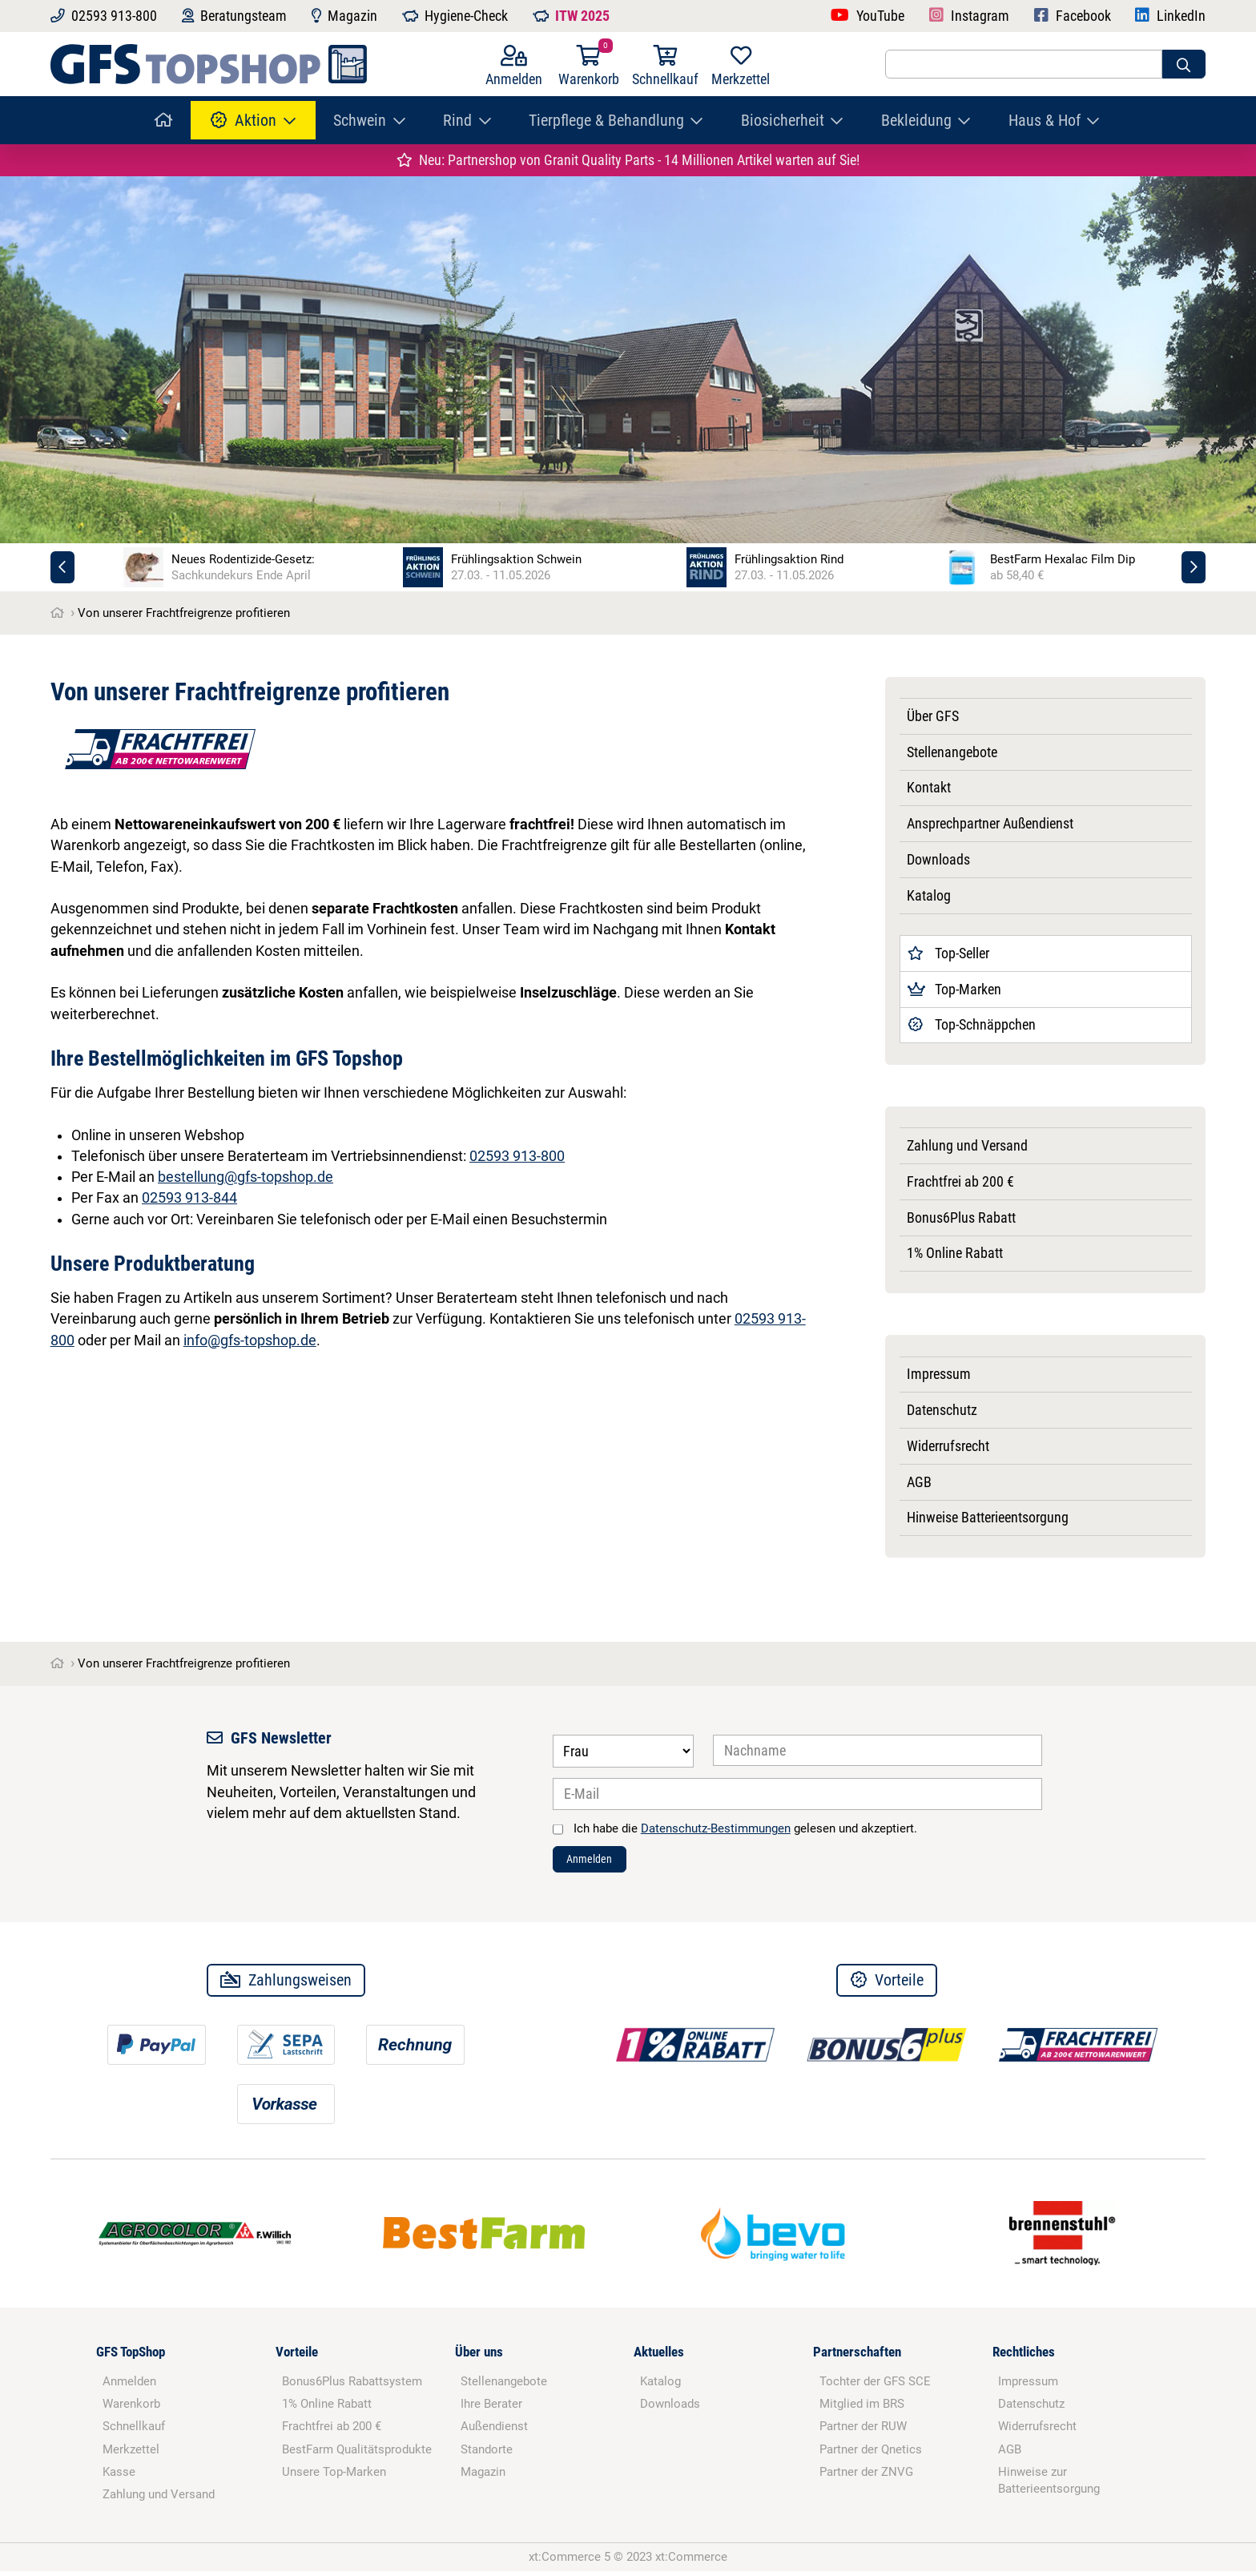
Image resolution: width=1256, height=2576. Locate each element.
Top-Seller (949, 953)
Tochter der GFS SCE (875, 2386)
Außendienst (494, 2432)
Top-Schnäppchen (972, 1025)
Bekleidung (916, 120)
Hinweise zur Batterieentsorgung (1049, 2485)
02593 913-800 (517, 1156)
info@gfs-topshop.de (249, 1340)
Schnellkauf (134, 2432)
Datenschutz (942, 1410)
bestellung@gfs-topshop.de (245, 1177)
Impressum (939, 1374)
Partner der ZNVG (866, 2476)
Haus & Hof (1044, 120)
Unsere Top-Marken (334, 2476)
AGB (919, 1482)
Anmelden (598, 1862)
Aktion (243, 120)
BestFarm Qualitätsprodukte (357, 2454)
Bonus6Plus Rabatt (961, 1218)
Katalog (929, 896)
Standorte (487, 2454)
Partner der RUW (863, 2432)
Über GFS (933, 716)
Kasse (119, 2476)
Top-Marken (955, 990)
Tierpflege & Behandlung (606, 120)
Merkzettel (131, 2454)
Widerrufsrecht (948, 1446)
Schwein (359, 120)
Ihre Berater (491, 2408)
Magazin (483, 2476)
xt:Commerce (691, 2561)
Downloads (938, 860)
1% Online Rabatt (955, 1253)
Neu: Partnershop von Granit (628, 160)
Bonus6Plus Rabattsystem (352, 2386)
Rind (457, 120)
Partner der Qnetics (870, 2454)
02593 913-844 (189, 1198)
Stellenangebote (952, 752)
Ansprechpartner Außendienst (990, 824)
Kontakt (929, 788)
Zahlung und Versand (967, 1146)
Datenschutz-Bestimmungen (716, 1828)
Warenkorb (131, 2408)
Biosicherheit (782, 120)
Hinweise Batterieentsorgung (988, 1518)
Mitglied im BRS (861, 2408)
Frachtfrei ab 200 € (960, 1182)
